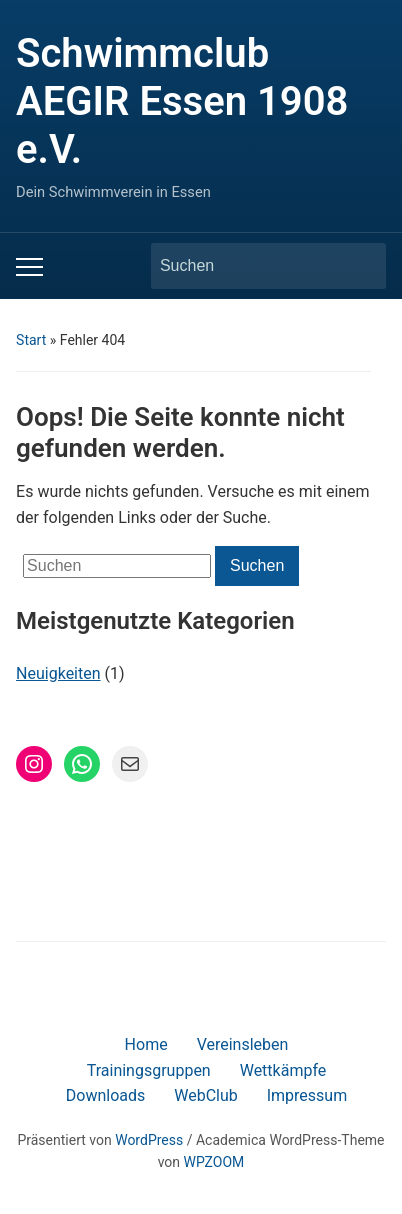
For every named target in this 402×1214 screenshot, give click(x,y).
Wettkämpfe (283, 1070)
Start (31, 340)
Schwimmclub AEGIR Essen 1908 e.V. (182, 101)
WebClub (206, 1095)
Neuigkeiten (58, 673)
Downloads (105, 1095)
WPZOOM (214, 1162)
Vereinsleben (243, 1044)
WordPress (149, 1140)
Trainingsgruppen (149, 1070)
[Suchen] (250, 266)
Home (146, 1044)
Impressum (307, 1095)
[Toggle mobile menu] (29, 267)
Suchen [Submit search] (361, 266)
